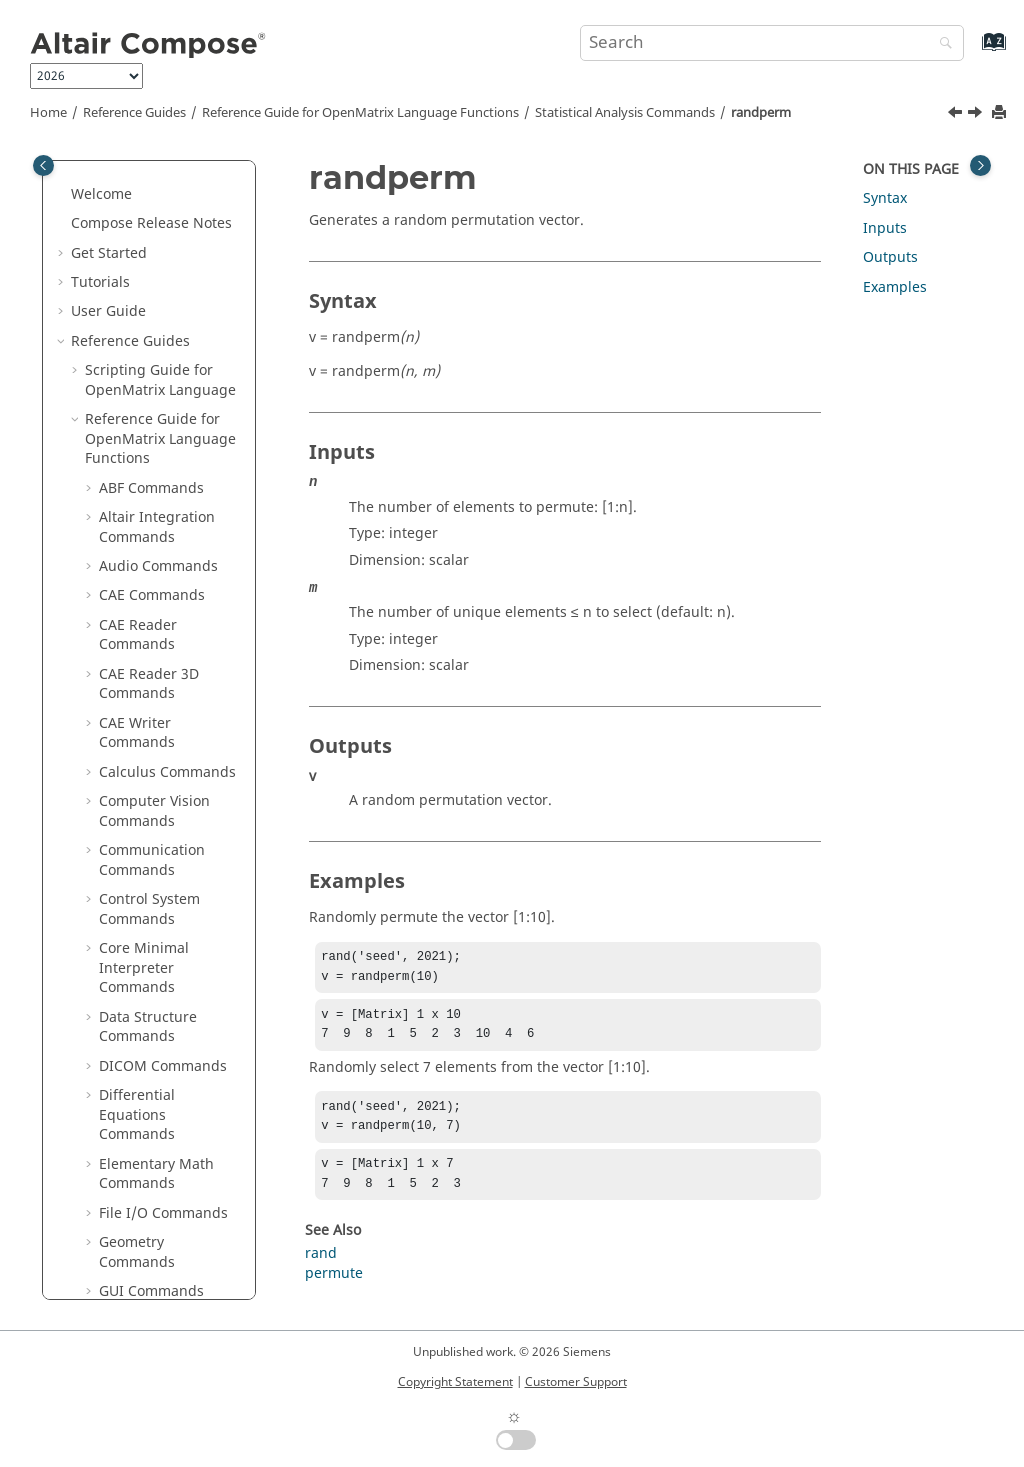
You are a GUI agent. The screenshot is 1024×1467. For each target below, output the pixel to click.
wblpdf (136, 1084)
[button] (105, 174)
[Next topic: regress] (977, 115)
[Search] (941, 44)
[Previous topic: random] (957, 115)
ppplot (135, 232)
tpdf (127, 643)
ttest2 (132, 731)
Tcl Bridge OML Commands (150, 1290)
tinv (125, 614)
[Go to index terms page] (972, 51)
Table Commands (157, 1251)
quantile (141, 290)
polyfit (134, 202)
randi (131, 349)
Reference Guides (134, 113)
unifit (131, 820)
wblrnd (137, 1113)
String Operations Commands (159, 1182)
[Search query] (772, 43)
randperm (761, 113)
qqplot (135, 261)
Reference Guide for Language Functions (360, 113)
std (123, 555)
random (139, 408)
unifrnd (138, 878)
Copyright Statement (455, 1382)
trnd (127, 673)
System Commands (163, 1221)
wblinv (135, 1055)
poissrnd (142, 173)
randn (133, 379)
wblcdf (135, 996)
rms (126, 496)
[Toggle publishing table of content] (43, 165)
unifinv (136, 790)
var (123, 908)
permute (334, 1289)
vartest (136, 937)
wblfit (132, 1025)
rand (129, 320)
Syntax (885, 198)
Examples (895, 287)
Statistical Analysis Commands (625, 113)
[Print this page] (1001, 113)
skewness (145, 526)
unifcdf (137, 761)
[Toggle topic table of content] (980, 165)
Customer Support (576, 1382)
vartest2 (140, 966)
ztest (129, 1143)
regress (138, 467)
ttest (128, 702)
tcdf (126, 584)
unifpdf (138, 849)
